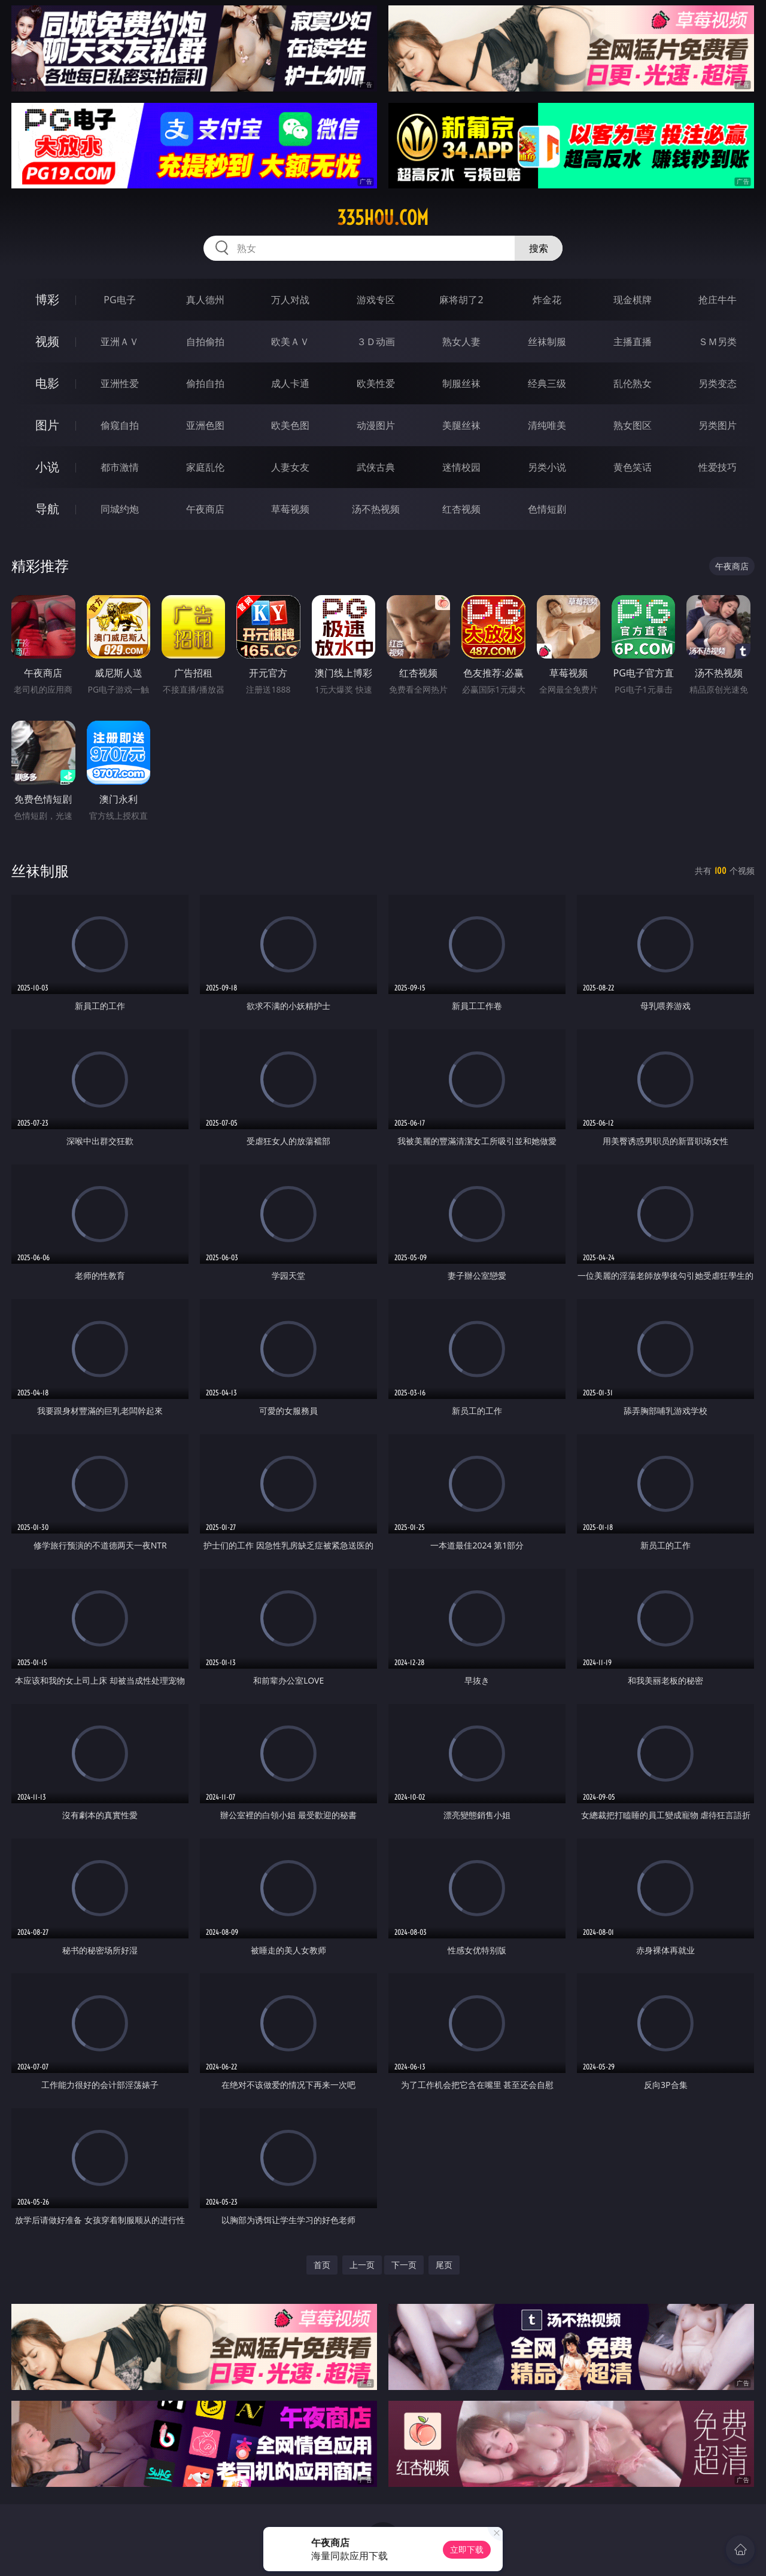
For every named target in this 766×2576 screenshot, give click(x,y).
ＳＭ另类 (717, 341)
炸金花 (547, 299)
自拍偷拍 (205, 341)
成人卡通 (290, 383)
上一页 (362, 2264)
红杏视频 (461, 509)
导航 (47, 509)
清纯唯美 (547, 425)
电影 (47, 383)
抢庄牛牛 (717, 299)
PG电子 (119, 299)
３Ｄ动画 (376, 341)
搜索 (538, 248)
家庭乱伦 (205, 467)
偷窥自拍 (120, 425)
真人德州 (205, 299)
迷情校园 (461, 467)
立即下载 (467, 2549)
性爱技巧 (717, 467)
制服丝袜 (461, 383)
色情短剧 (547, 509)
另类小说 (547, 467)
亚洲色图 (205, 425)
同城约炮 (120, 509)
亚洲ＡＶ (120, 341)
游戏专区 (376, 299)
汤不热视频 (376, 509)
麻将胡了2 (461, 299)
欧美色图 (290, 425)
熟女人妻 (461, 341)
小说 (47, 467)
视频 (47, 341)
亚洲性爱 (120, 383)
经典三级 (547, 383)
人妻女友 (290, 467)
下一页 (404, 2264)
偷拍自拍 (205, 383)
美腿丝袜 (461, 425)
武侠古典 (376, 467)
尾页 (444, 2264)
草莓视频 (290, 509)
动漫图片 (376, 425)
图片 (47, 425)
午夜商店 (205, 509)
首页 (322, 2264)
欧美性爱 (376, 383)
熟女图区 (632, 425)
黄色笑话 (632, 467)
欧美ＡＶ (290, 341)
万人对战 (290, 299)
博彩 (47, 299)
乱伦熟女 (632, 383)
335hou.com (382, 218)
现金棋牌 (632, 299)
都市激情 (120, 467)
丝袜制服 (547, 341)
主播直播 (632, 341)
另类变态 (717, 383)
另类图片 (717, 425)
